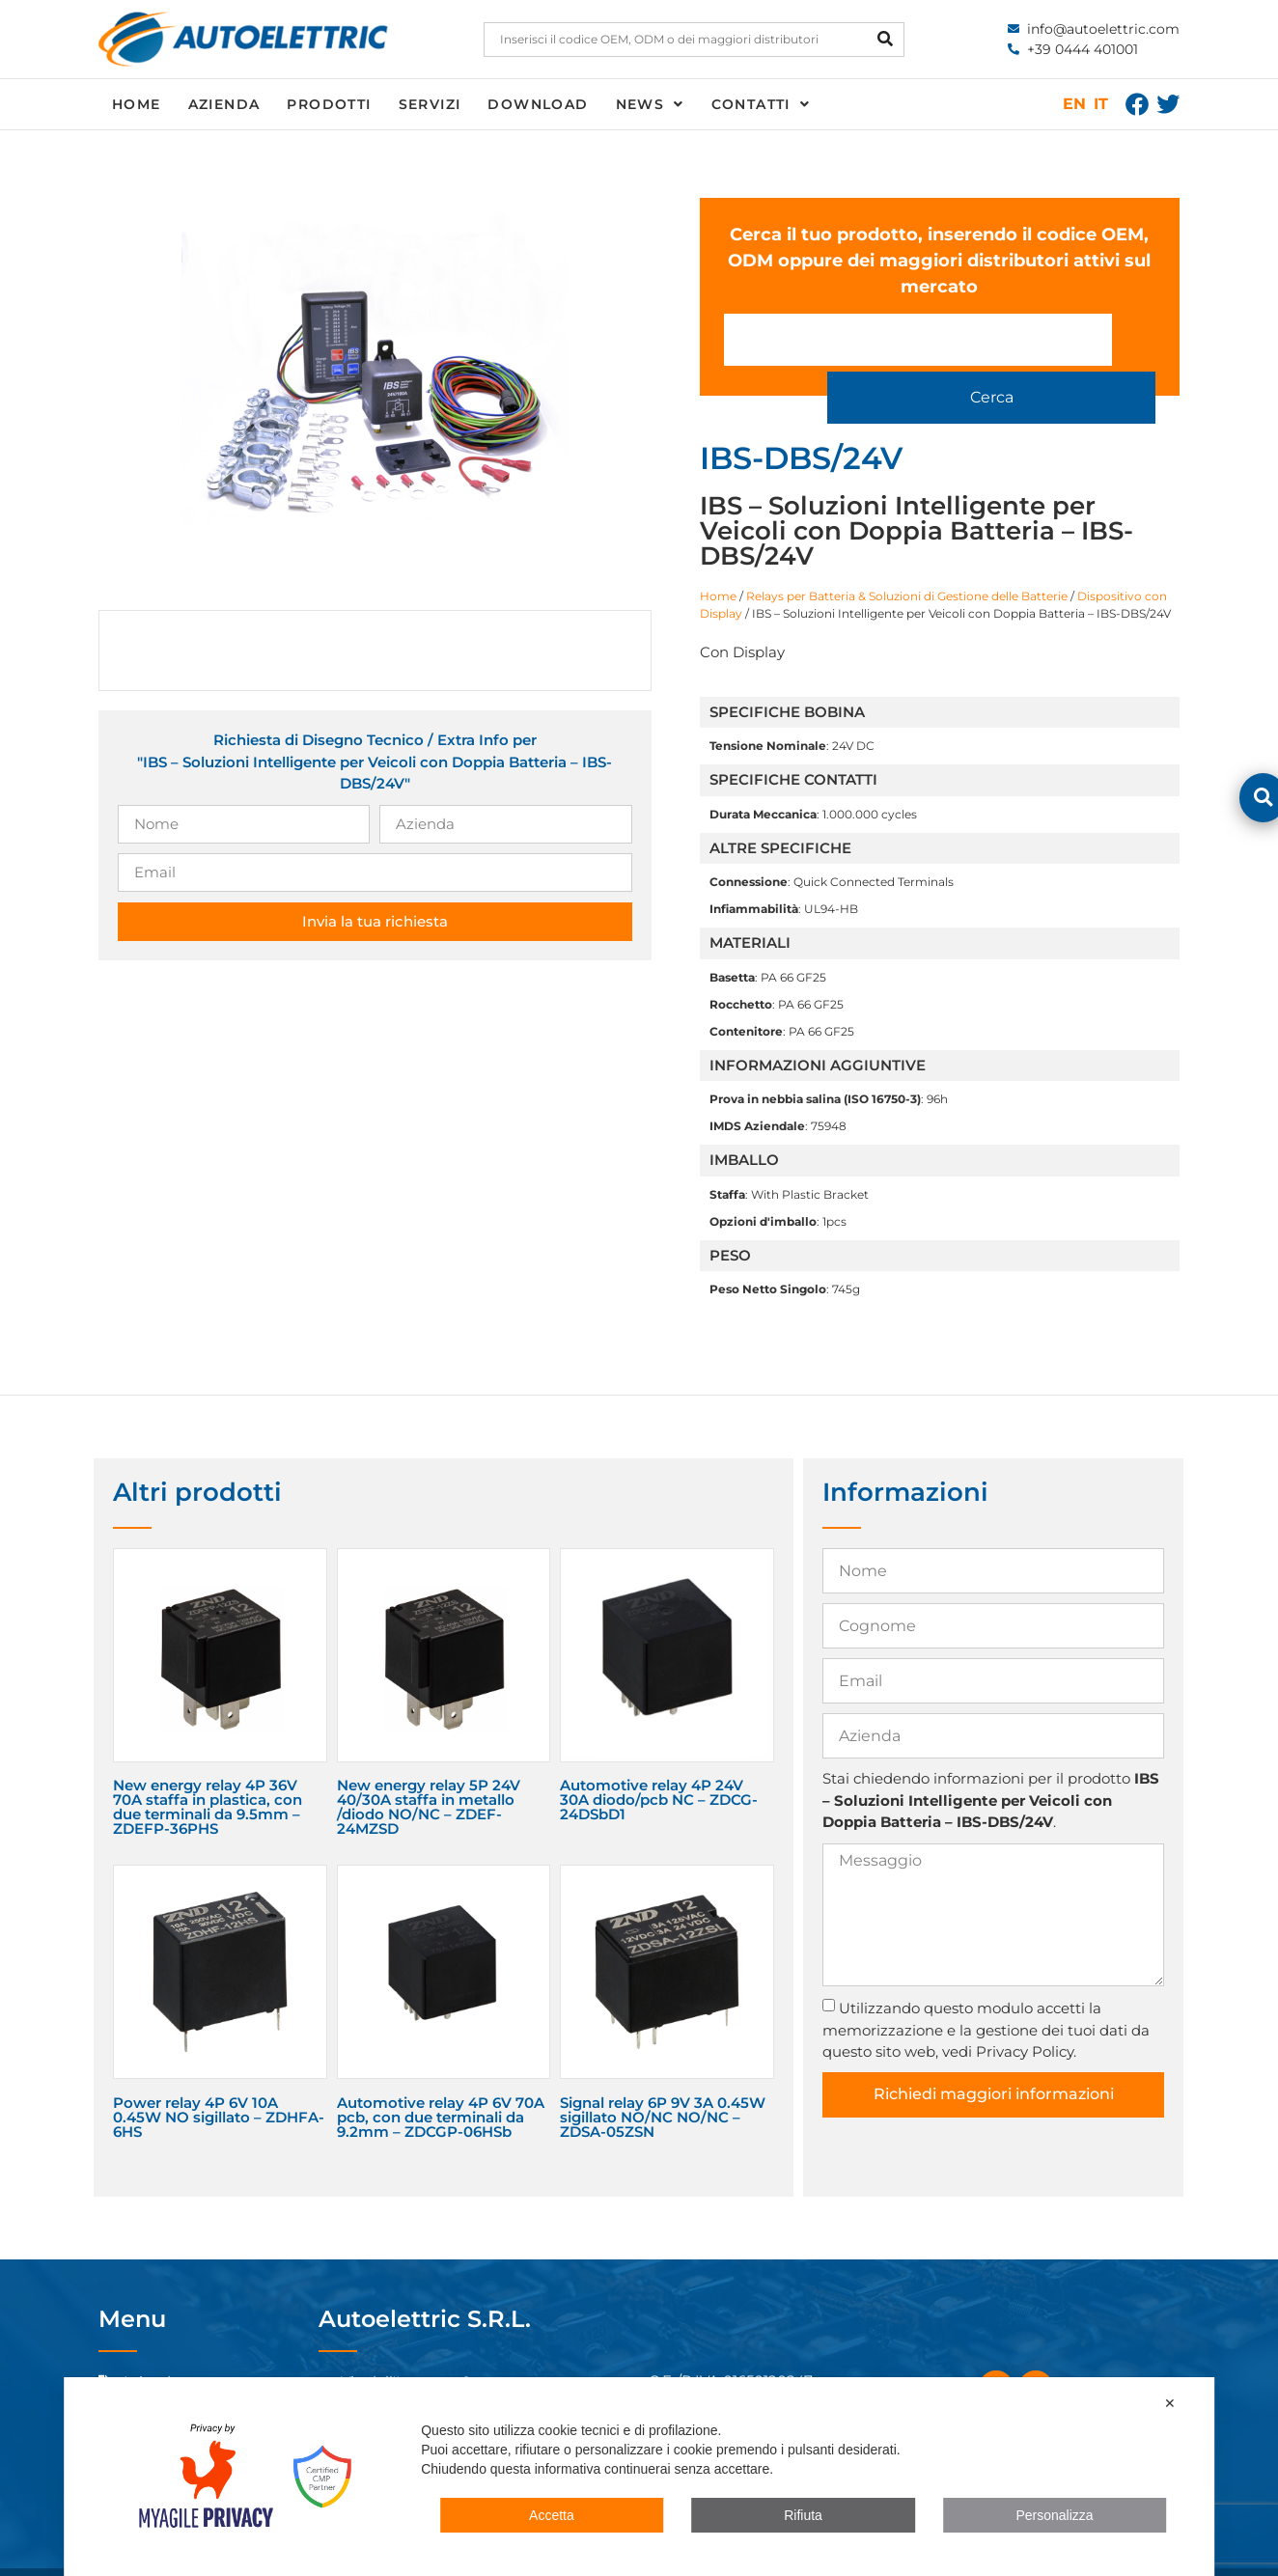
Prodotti (329, 104)
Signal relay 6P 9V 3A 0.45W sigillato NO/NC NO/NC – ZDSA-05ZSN (662, 2083)
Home (136, 104)
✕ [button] (1170, 2403)
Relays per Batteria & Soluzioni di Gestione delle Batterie (907, 562)
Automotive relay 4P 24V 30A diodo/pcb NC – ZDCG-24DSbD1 (659, 1766)
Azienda (224, 104)
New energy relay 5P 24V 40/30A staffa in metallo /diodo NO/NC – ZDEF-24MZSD (428, 1774)
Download (537, 104)
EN (1074, 104)
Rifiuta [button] (803, 2515)
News (650, 104)
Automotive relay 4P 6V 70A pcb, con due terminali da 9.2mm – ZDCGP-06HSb (440, 2083)
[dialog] (639, 2476)
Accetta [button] (551, 2515)
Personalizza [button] (1054, 2515)
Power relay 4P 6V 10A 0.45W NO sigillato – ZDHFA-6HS (218, 2083)
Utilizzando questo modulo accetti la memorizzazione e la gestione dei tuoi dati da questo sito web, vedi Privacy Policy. (986, 1996)
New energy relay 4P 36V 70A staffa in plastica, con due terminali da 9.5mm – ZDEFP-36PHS (207, 1774)
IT (1101, 104)
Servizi (430, 104)
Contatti (761, 104)
